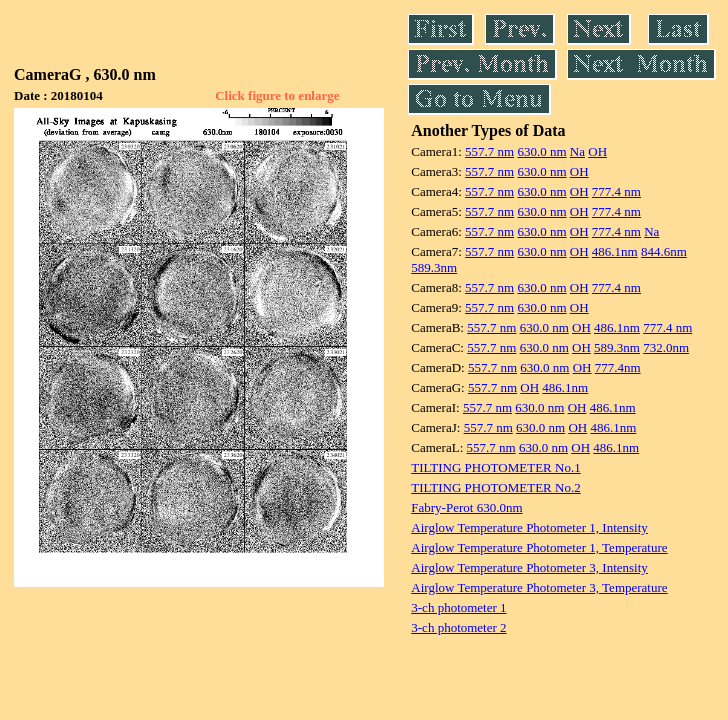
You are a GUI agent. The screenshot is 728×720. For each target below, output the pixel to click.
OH (597, 151)
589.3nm (434, 267)
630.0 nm (541, 151)
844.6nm (664, 251)
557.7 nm (489, 151)
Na (577, 151)
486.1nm (615, 251)
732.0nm (666, 347)
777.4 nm (616, 191)
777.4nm (618, 367)
